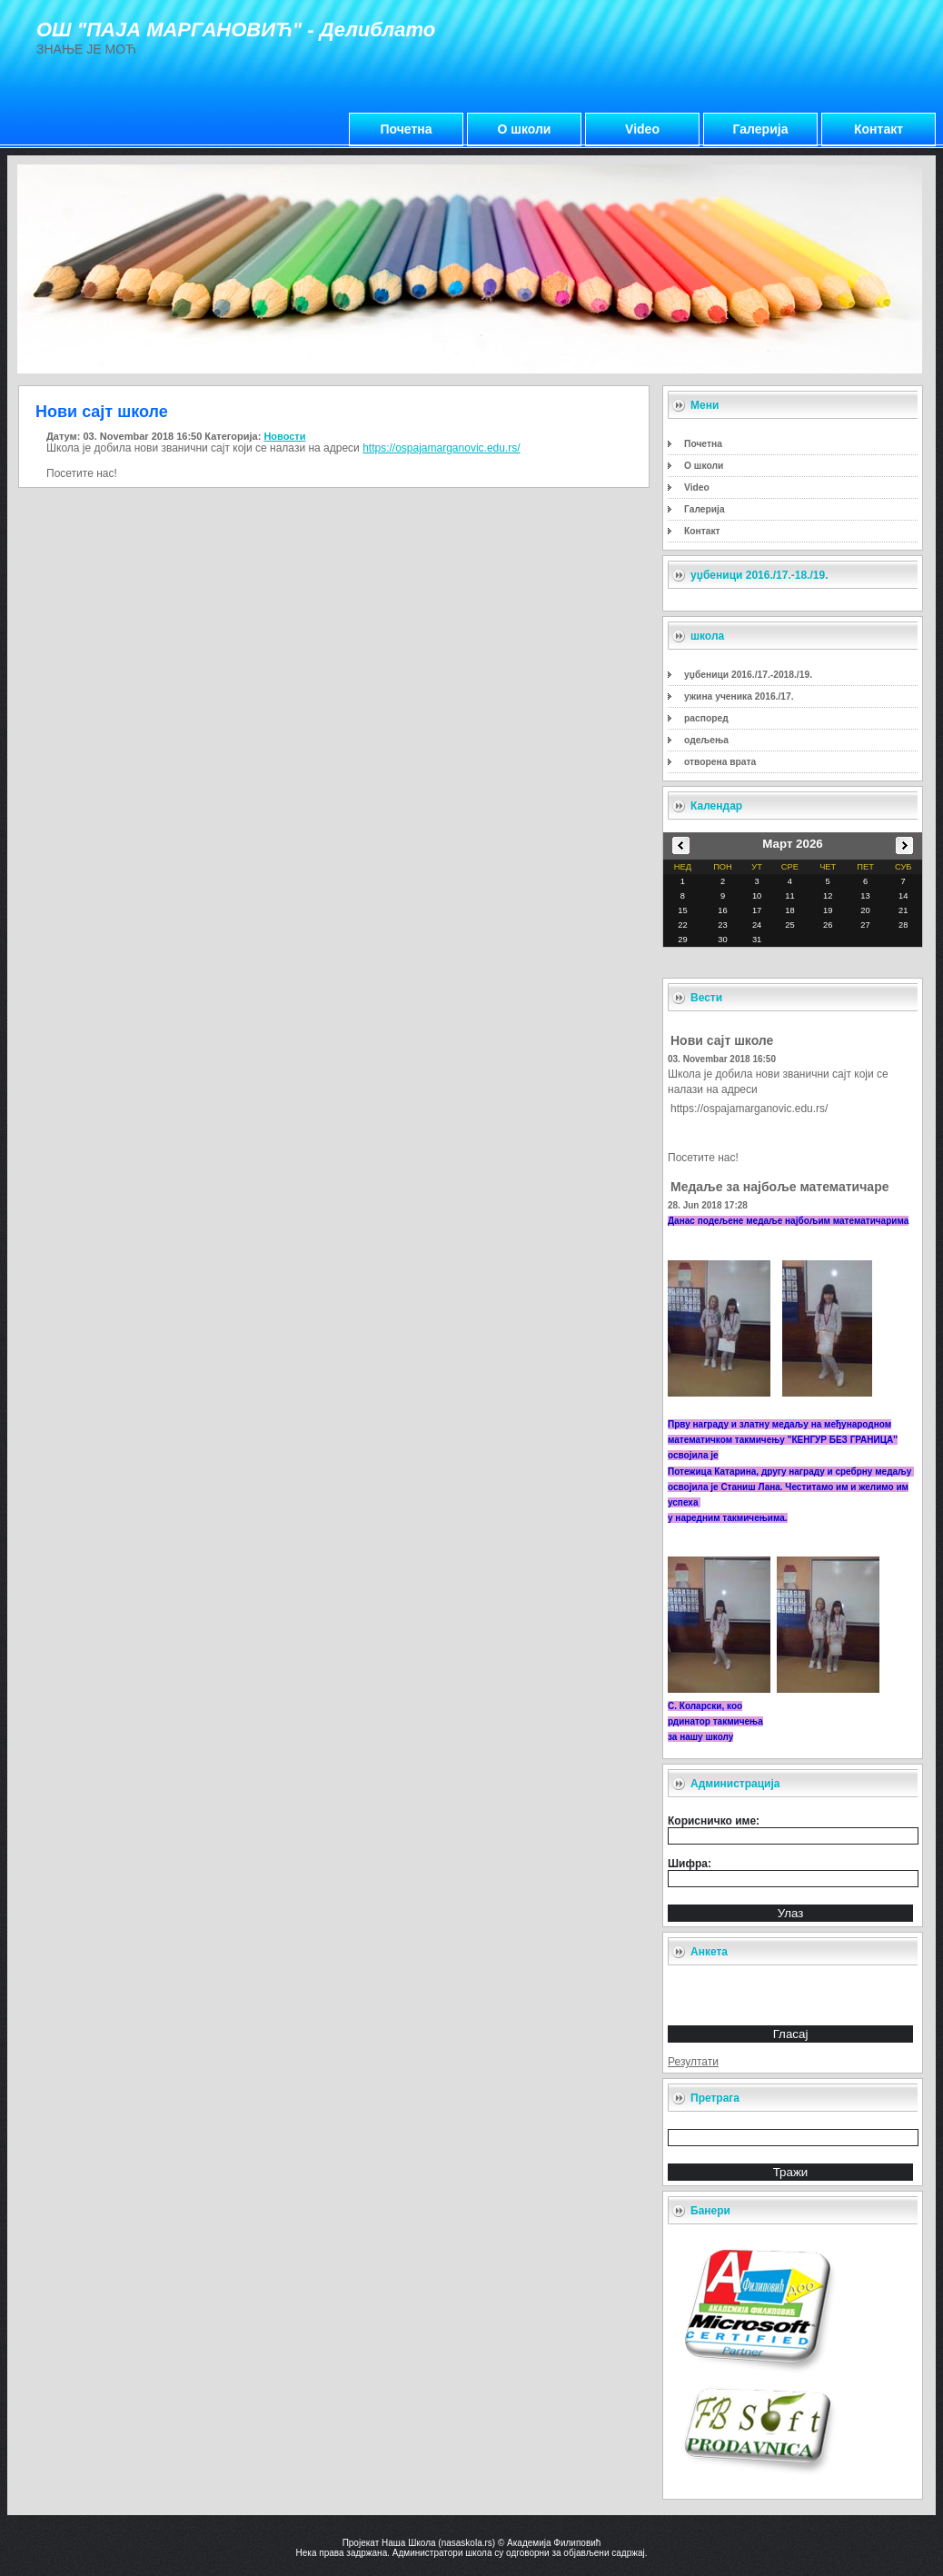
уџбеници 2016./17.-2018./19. (748, 675)
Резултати (693, 2061)
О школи (524, 129)
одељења (706, 740)
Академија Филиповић (554, 2543)
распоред (706, 718)
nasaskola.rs (467, 2543)
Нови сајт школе (721, 1040)
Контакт (878, 129)
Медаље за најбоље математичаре (779, 1186)
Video (642, 129)
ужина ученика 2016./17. (739, 696)
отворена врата (720, 762)
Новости (284, 436)
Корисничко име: (713, 1821)
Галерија (761, 129)
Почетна (406, 129)
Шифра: (689, 1863)
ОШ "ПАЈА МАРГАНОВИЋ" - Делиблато (235, 29)
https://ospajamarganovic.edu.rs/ (749, 1108)
